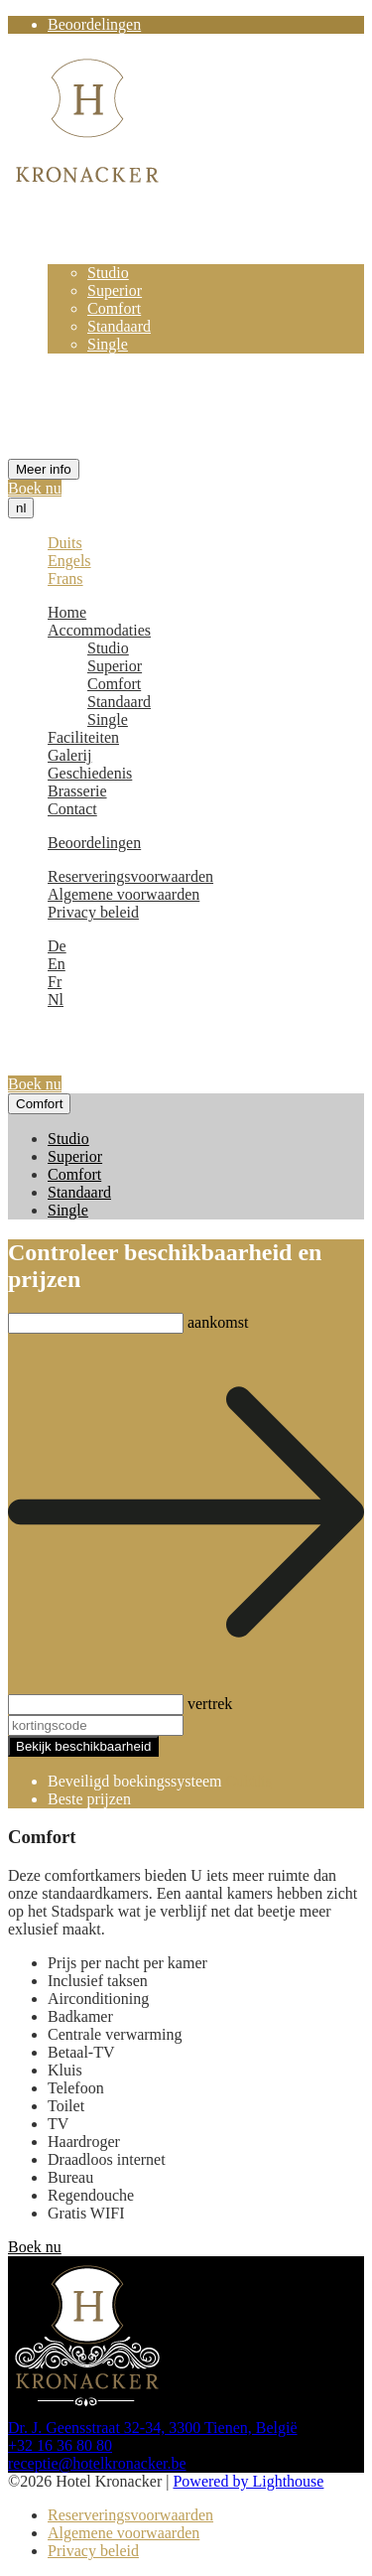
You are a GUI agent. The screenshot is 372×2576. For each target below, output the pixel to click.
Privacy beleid (93, 912)
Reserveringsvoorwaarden (130, 876)
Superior (114, 290)
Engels (69, 560)
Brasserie (77, 415)
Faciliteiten (83, 362)
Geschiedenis (90, 397)
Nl (55, 999)
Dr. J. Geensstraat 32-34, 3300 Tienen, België (153, 2427)
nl (21, 508)
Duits (65, 542)
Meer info (43, 469)
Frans (65, 578)
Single (107, 344)
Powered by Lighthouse (248, 2481)
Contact (72, 433)
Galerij (69, 379)
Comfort (114, 308)
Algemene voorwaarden (123, 894)
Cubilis (249, 1781)
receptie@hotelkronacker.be (97, 2463)
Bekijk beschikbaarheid (83, 1746)
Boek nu (35, 488)
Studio (108, 272)
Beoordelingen (94, 24)
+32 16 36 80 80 (60, 2445)
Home (67, 236)
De (57, 945)
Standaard (119, 326)
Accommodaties (99, 254)
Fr (55, 981)
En (56, 963)
